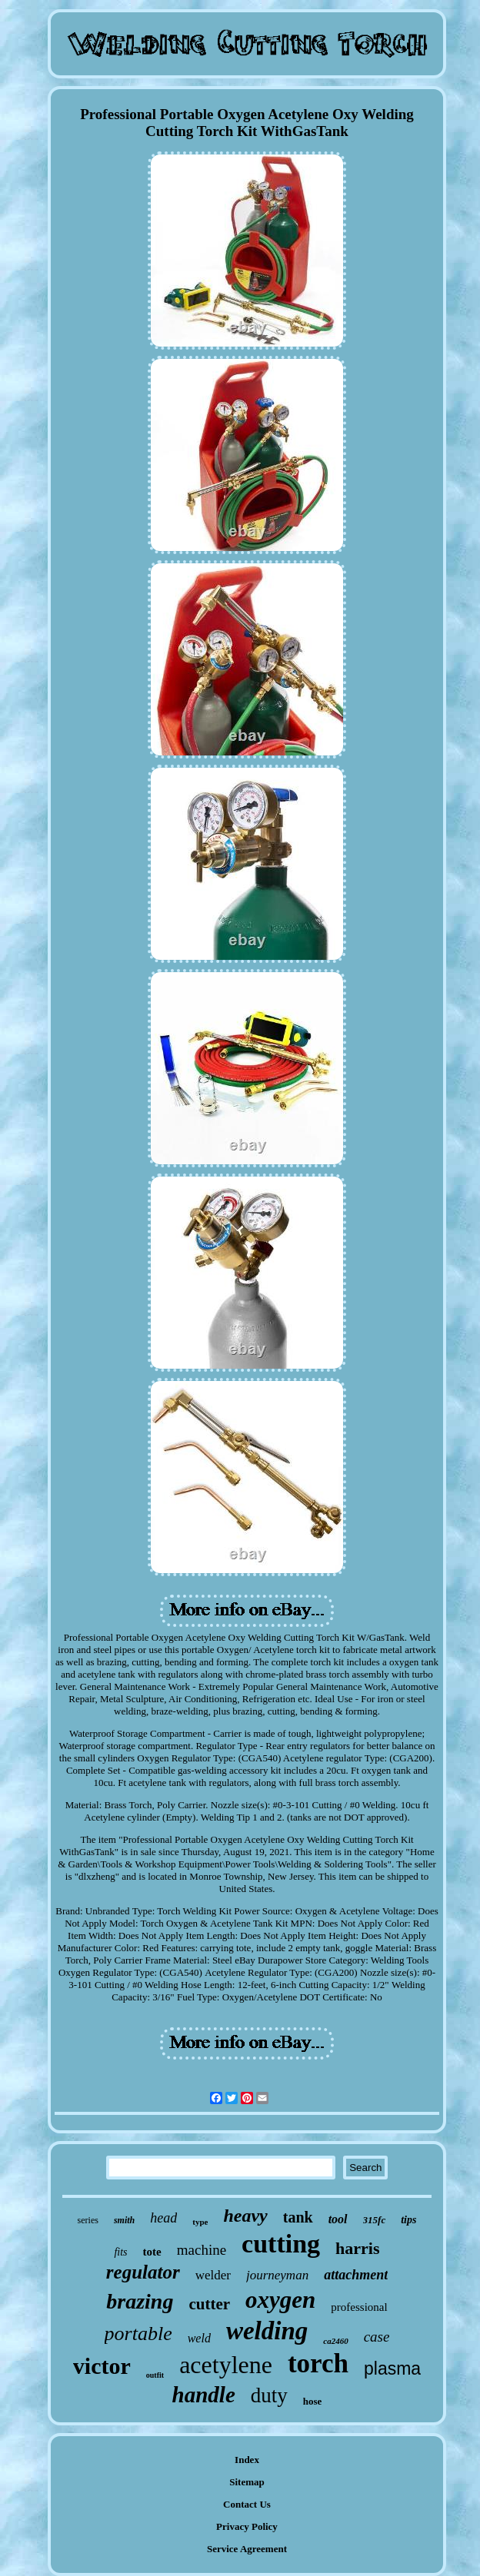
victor (102, 2365)
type (200, 2221)
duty (269, 2395)
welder (213, 2275)
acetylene (225, 2364)
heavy (245, 2216)
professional (359, 2307)
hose (312, 2401)
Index (247, 2459)
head (163, 2218)
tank (298, 2217)
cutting (281, 2243)
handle (203, 2394)
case (377, 2337)
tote (152, 2252)
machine (201, 2250)
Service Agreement (247, 2548)
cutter (209, 2304)
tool (338, 2219)
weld (199, 2338)
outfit (155, 2375)
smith (124, 2220)
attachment (356, 2274)
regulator (143, 2272)
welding (267, 2331)
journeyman (277, 2275)
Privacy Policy (247, 2526)
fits (120, 2252)
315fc (374, 2220)
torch (318, 2363)
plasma (392, 2368)
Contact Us (247, 2504)
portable (138, 2333)
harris (357, 2248)
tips (408, 2220)
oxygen (280, 2299)
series (88, 2220)
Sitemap (247, 2482)
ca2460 (335, 2340)
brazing (139, 2301)
